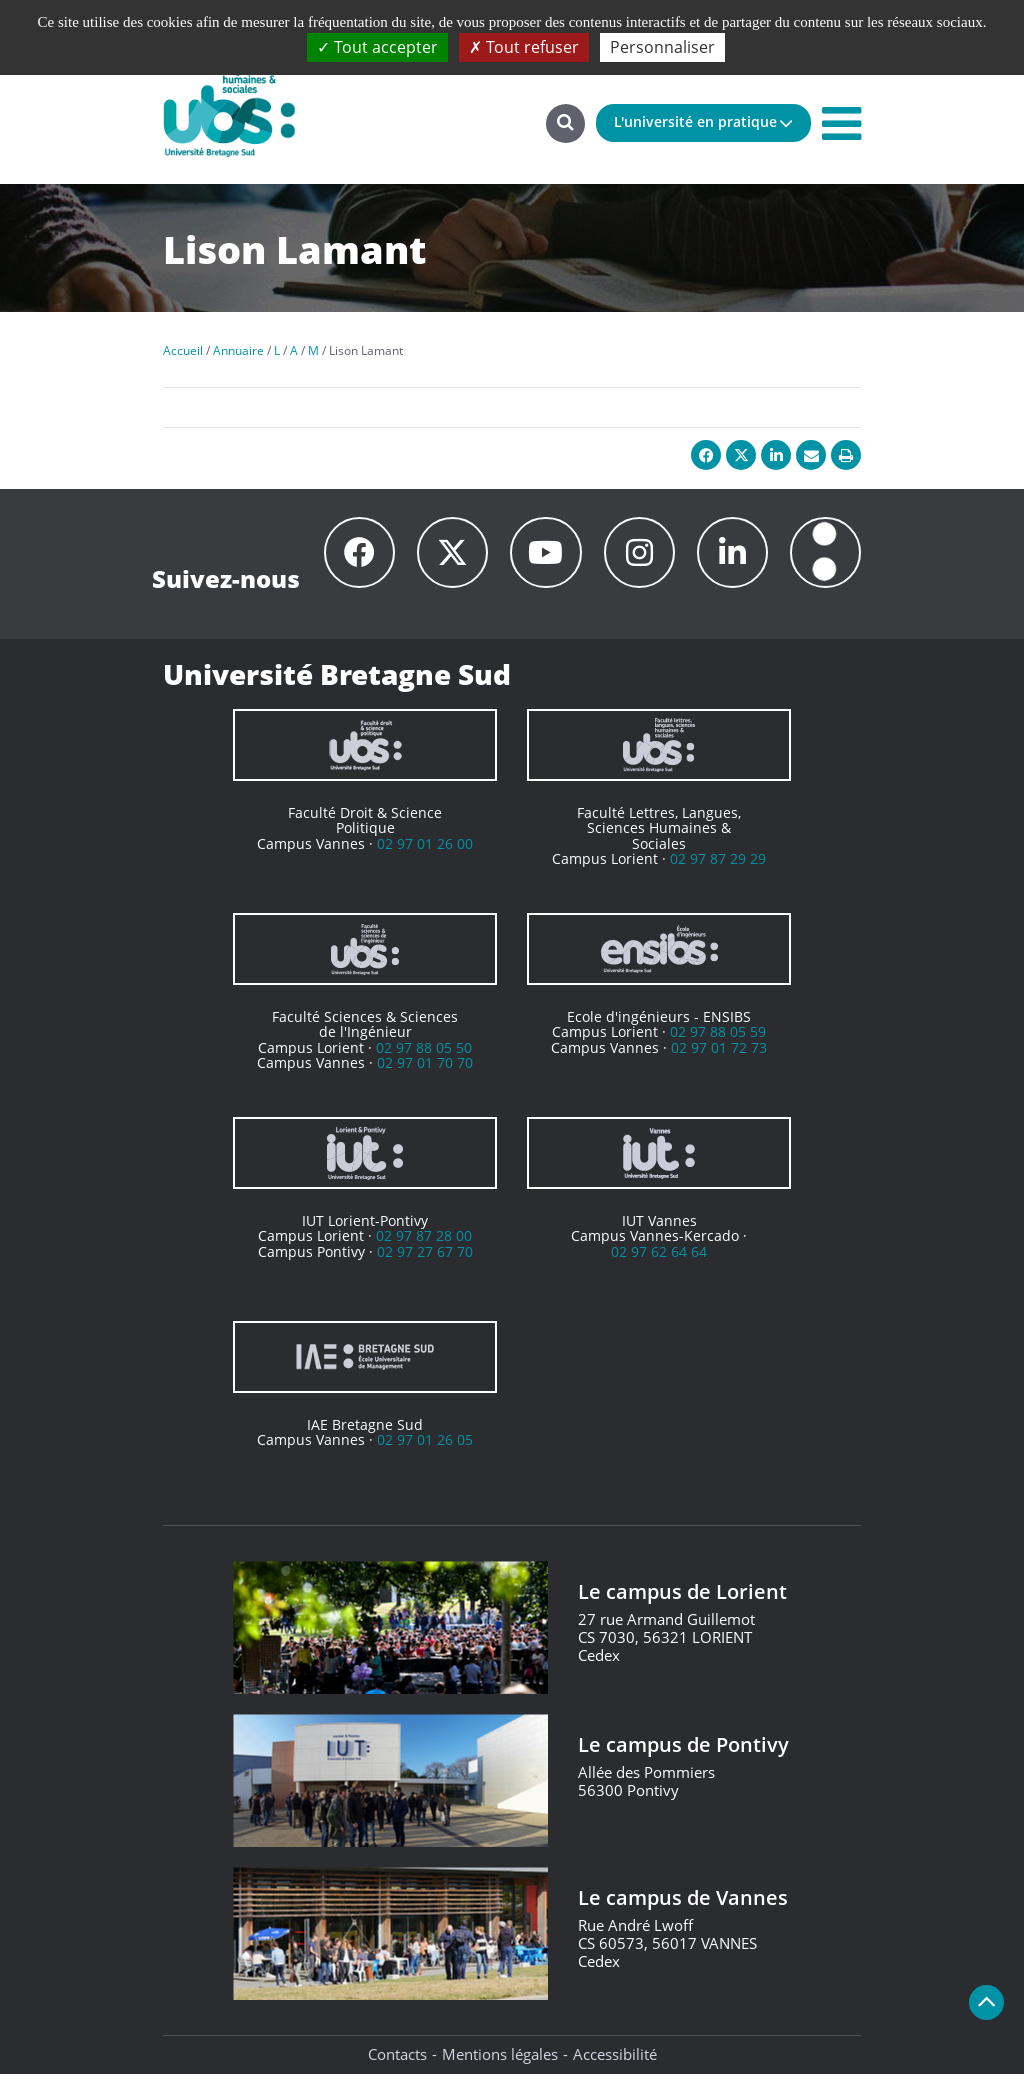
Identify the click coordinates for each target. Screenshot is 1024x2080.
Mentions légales (500, 2060)
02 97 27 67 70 (425, 1257)
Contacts (397, 2060)
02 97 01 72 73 (719, 1053)
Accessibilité (615, 2060)
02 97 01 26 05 (425, 1445)
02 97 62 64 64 (659, 1257)
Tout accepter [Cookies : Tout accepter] (377, 47)
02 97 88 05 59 (718, 1037)
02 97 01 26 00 (425, 849)
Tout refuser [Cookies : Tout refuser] (524, 47)
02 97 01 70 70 (425, 1068)
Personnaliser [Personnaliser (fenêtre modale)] (662, 47)
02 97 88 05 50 (424, 1053)
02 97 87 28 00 (424, 1241)
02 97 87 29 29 (718, 864)
